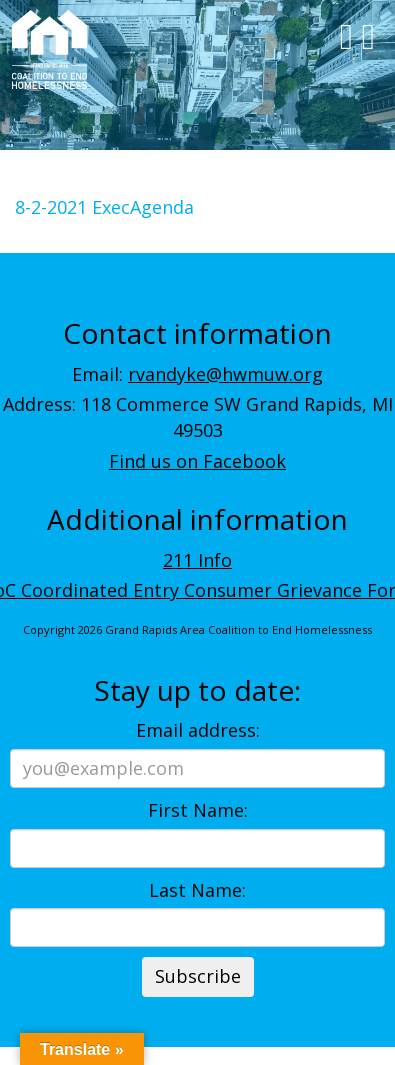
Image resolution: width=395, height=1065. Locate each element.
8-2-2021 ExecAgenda (104, 207)
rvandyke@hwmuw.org (225, 374)
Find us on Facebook (197, 461)
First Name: (198, 810)
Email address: (198, 730)
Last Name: (197, 890)
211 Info (197, 560)
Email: (197, 374)
